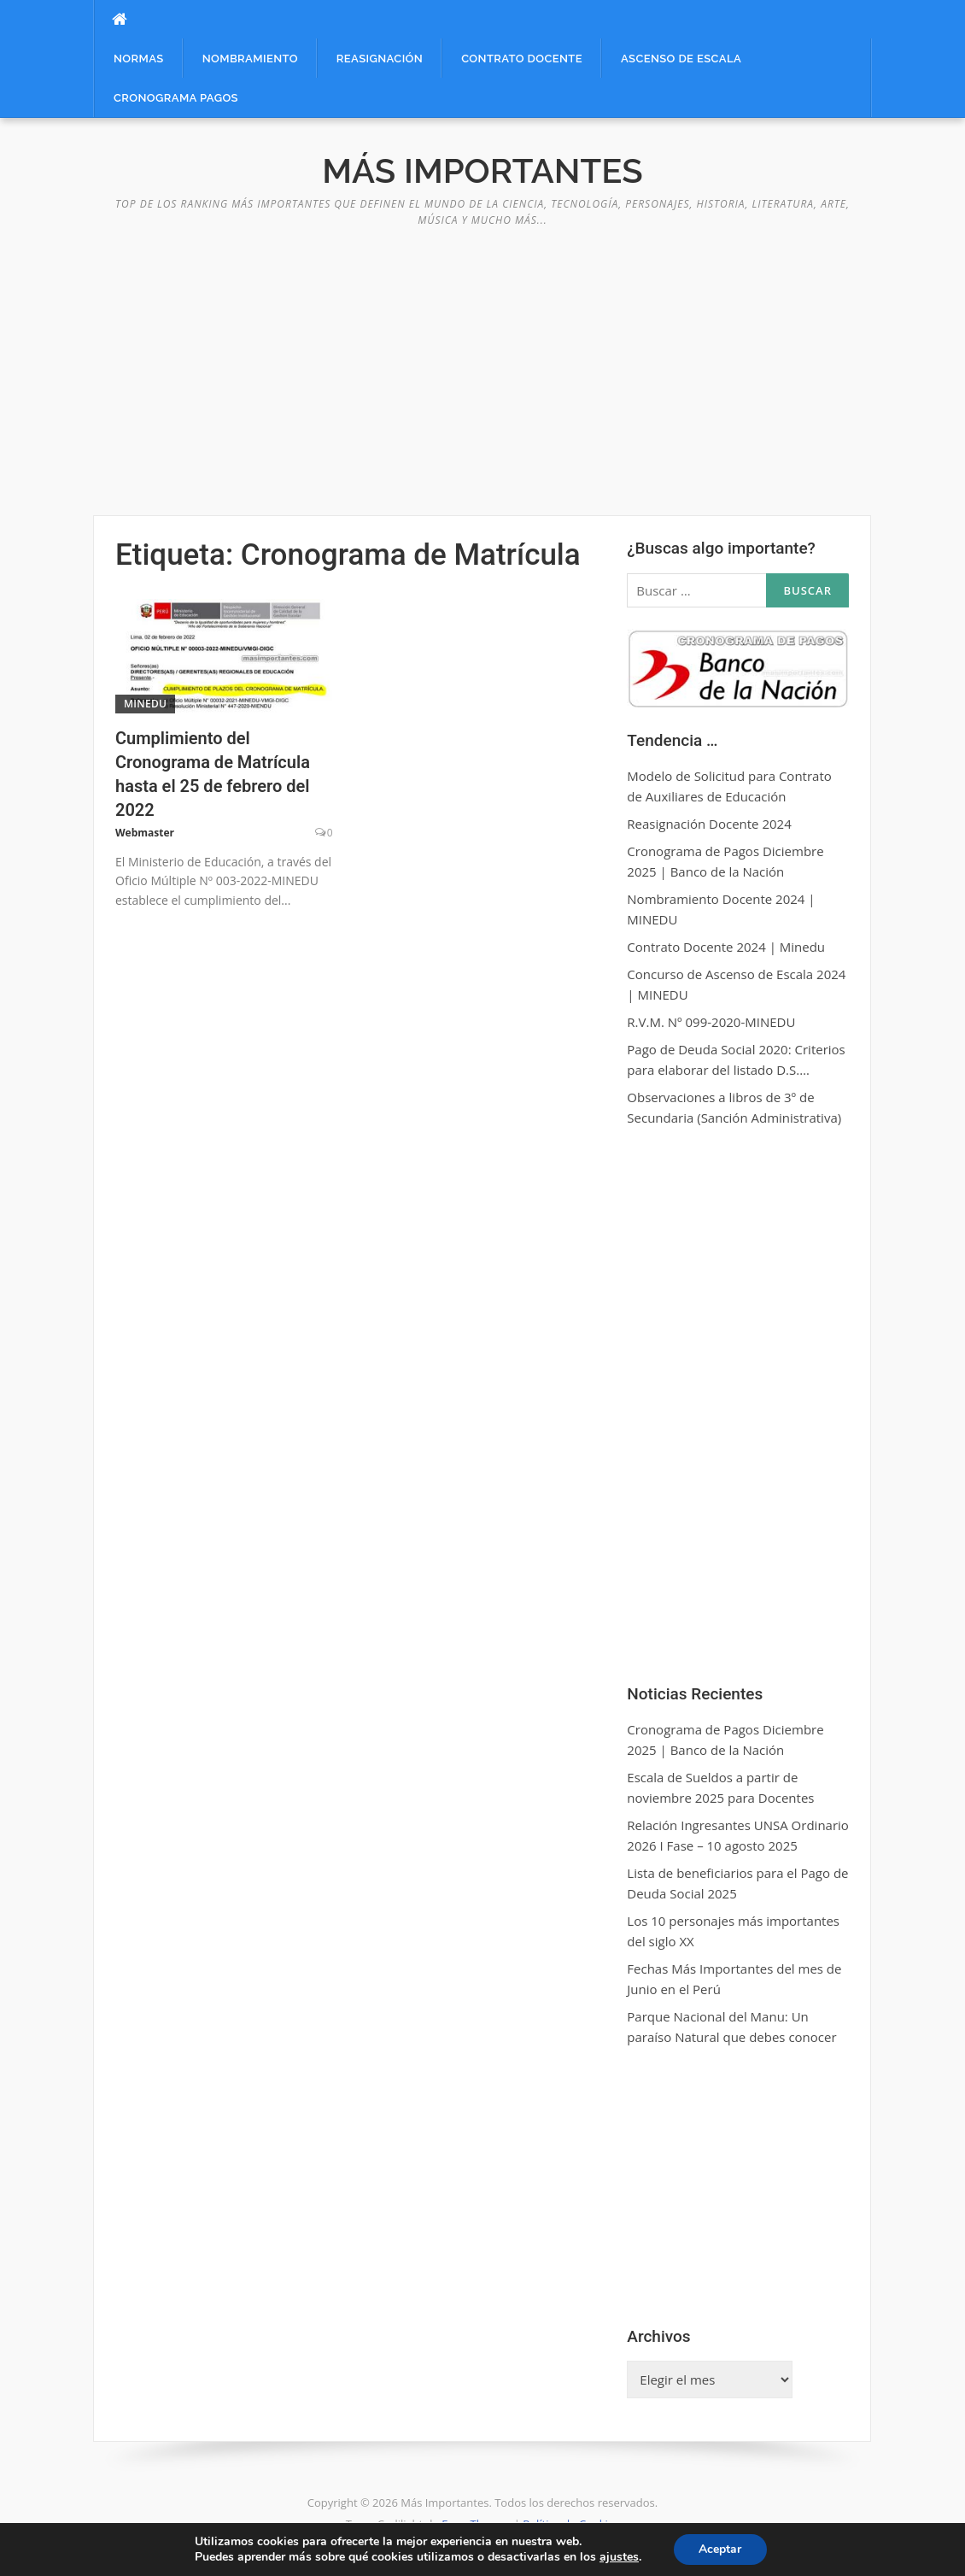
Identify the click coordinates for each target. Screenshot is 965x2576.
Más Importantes (482, 170)
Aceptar (720, 2549)
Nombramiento (250, 58)
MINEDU (145, 703)
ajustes (619, 2557)
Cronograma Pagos (176, 97)
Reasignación (379, 58)
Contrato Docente (521, 58)
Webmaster (144, 832)
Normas (139, 58)
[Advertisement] (482, 361)
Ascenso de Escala (681, 58)
